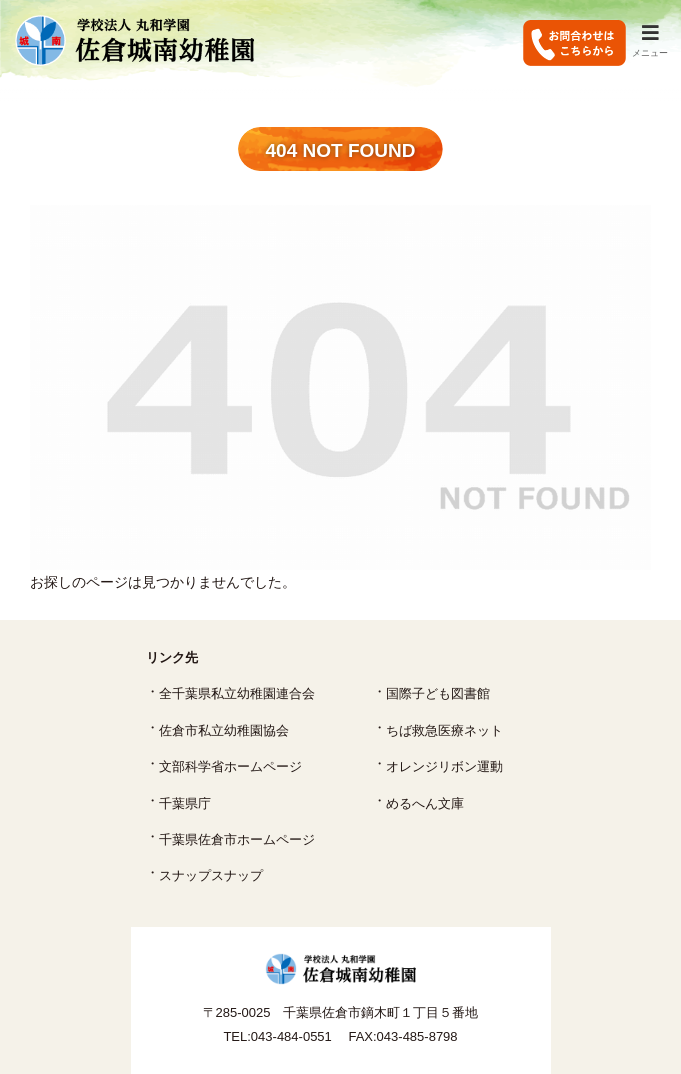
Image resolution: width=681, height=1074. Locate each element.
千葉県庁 (185, 803)
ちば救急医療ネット (444, 730)
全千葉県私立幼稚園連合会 (237, 693)
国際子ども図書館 (438, 693)
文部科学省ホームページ (230, 766)
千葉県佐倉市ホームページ (237, 839)
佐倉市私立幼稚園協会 (224, 730)
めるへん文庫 (425, 803)
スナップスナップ (211, 875)
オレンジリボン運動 (444, 766)
